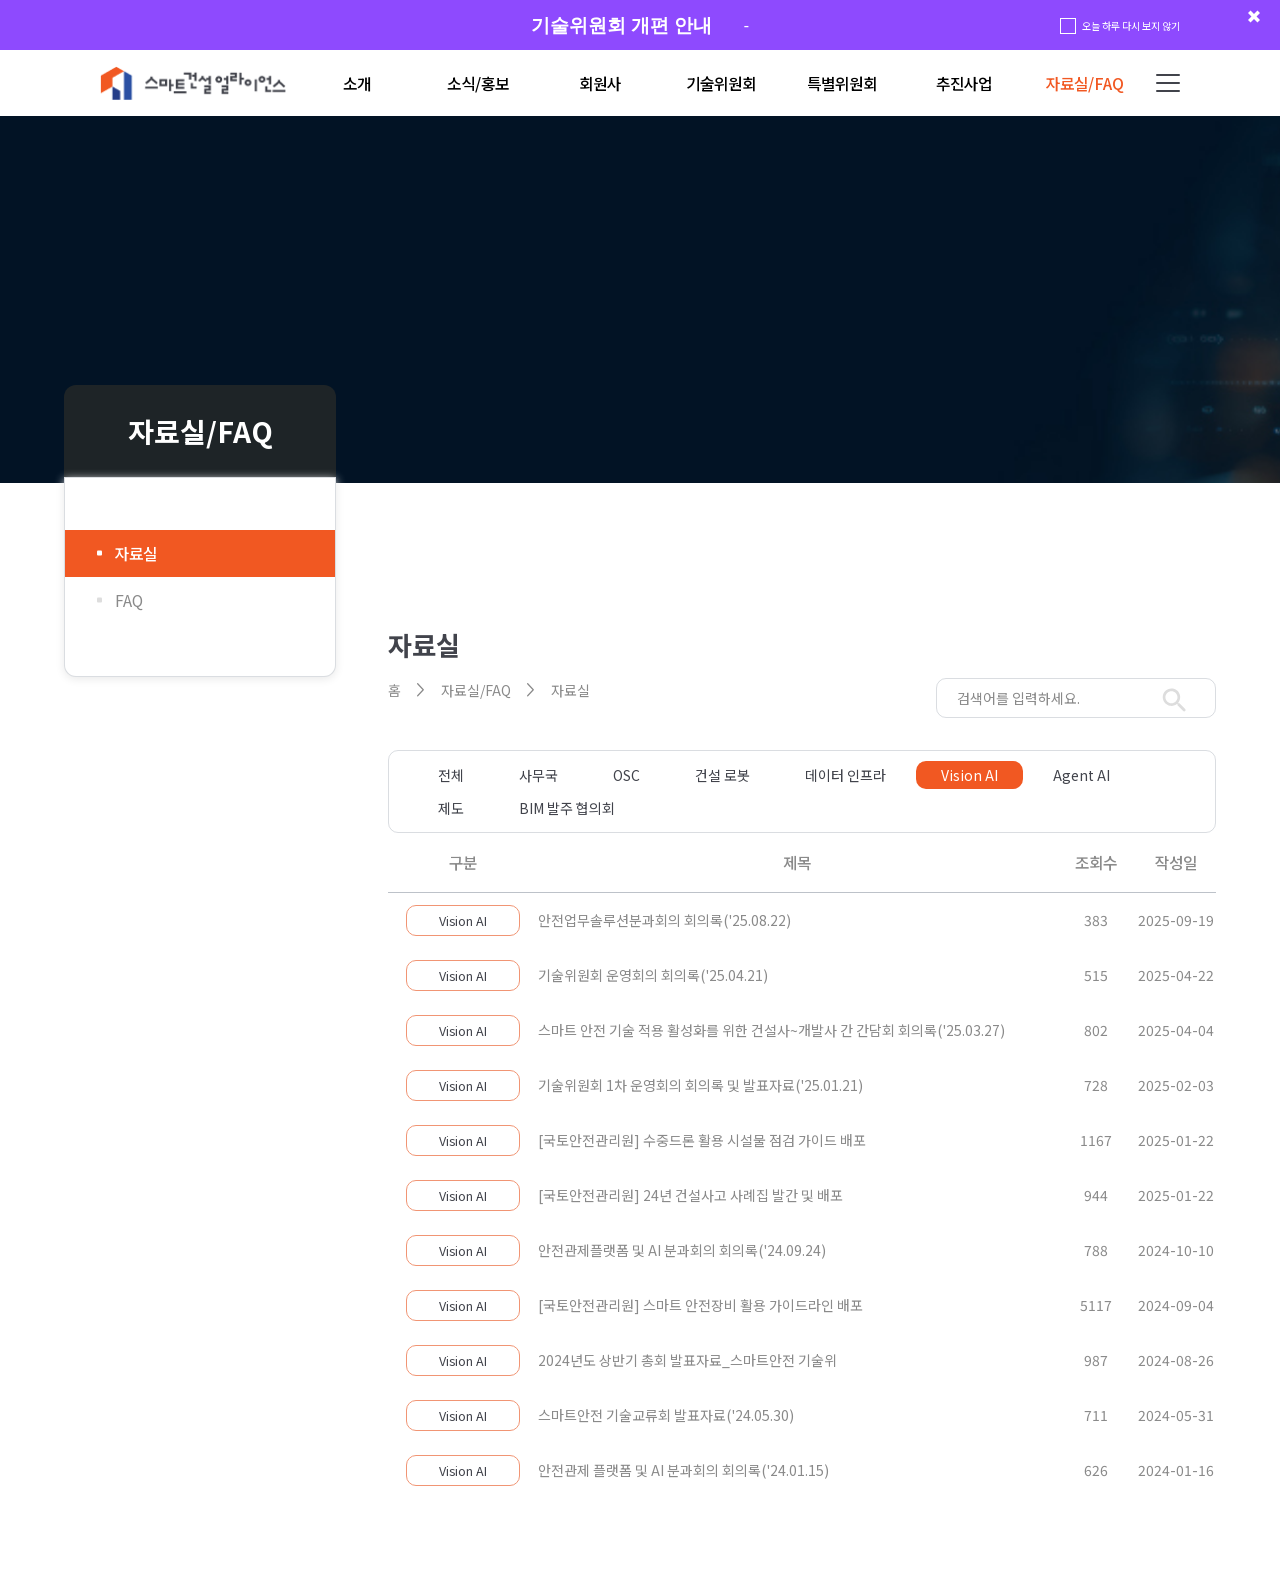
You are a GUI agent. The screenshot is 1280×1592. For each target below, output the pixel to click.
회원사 (600, 83)
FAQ (129, 600)
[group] (640, 25)
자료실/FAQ (1085, 83)
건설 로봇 (722, 775)
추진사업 (964, 83)
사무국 (538, 775)
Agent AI (1081, 775)
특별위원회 (842, 83)
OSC (626, 775)
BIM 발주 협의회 (567, 808)
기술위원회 (721, 83)
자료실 (136, 553)
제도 (451, 808)
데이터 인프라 (845, 775)
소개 (357, 83)
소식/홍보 (478, 83)
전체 (451, 775)
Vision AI (969, 775)
